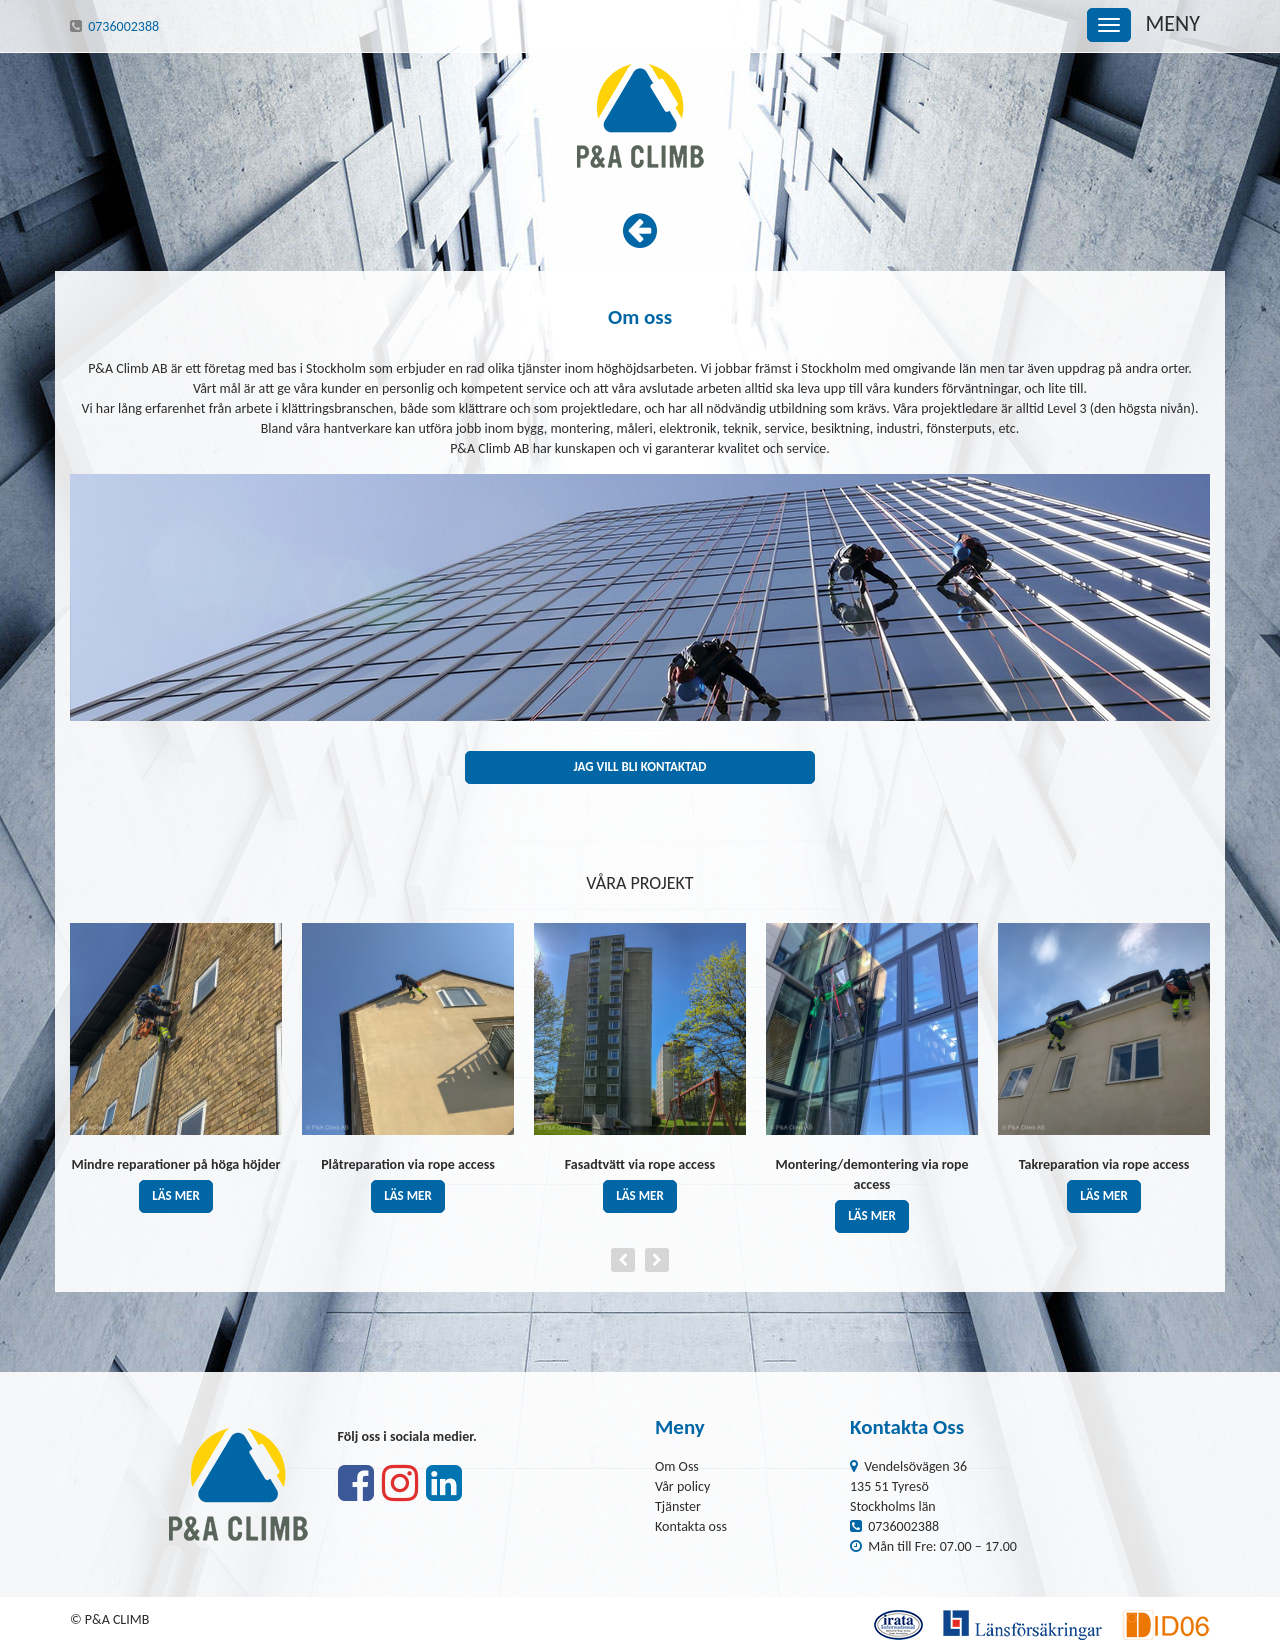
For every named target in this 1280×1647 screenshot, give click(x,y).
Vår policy (682, 1486)
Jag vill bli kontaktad (639, 766)
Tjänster (678, 1506)
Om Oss (677, 1466)
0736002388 (123, 26)
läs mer (175, 1195)
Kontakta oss (691, 1526)
